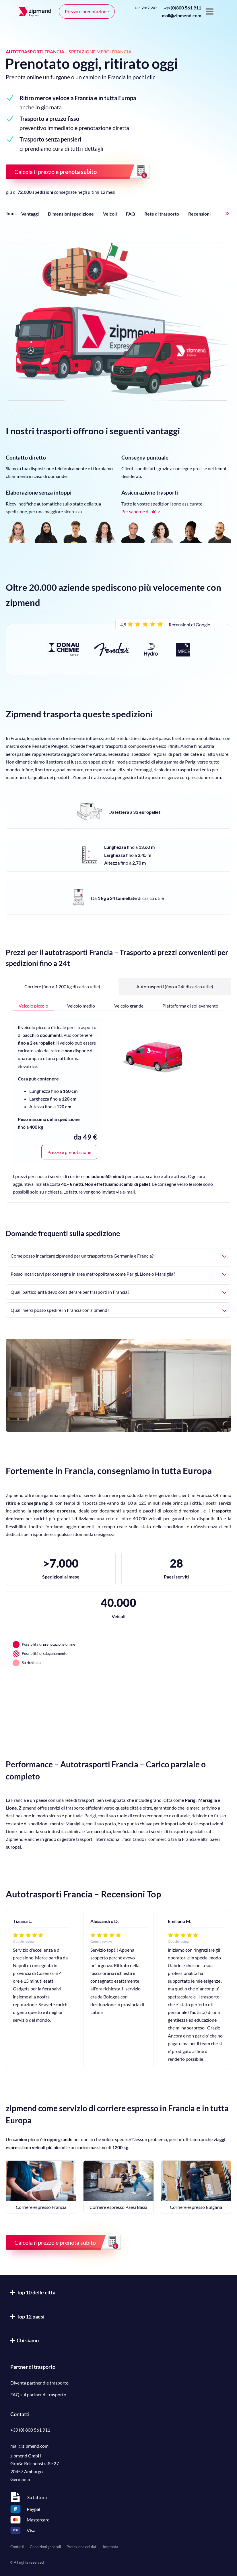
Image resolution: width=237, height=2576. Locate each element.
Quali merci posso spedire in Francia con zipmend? (118, 1310)
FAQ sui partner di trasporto (38, 2394)
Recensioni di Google (189, 624)
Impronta (110, 2546)
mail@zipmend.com (181, 15)
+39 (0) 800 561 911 (30, 2429)
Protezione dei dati (82, 2546)
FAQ (130, 213)
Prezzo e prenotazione (87, 11)
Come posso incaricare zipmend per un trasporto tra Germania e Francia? (118, 1256)
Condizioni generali (45, 2546)
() (182, 7)
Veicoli (110, 213)
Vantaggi (30, 213)
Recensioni (199, 213)
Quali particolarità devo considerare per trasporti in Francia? (118, 1292)
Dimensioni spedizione (71, 213)
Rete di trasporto (161, 213)
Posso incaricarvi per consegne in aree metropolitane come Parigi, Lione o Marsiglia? (118, 1274)
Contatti (17, 2546)
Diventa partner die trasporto (39, 2382)
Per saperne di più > (140, 511)
